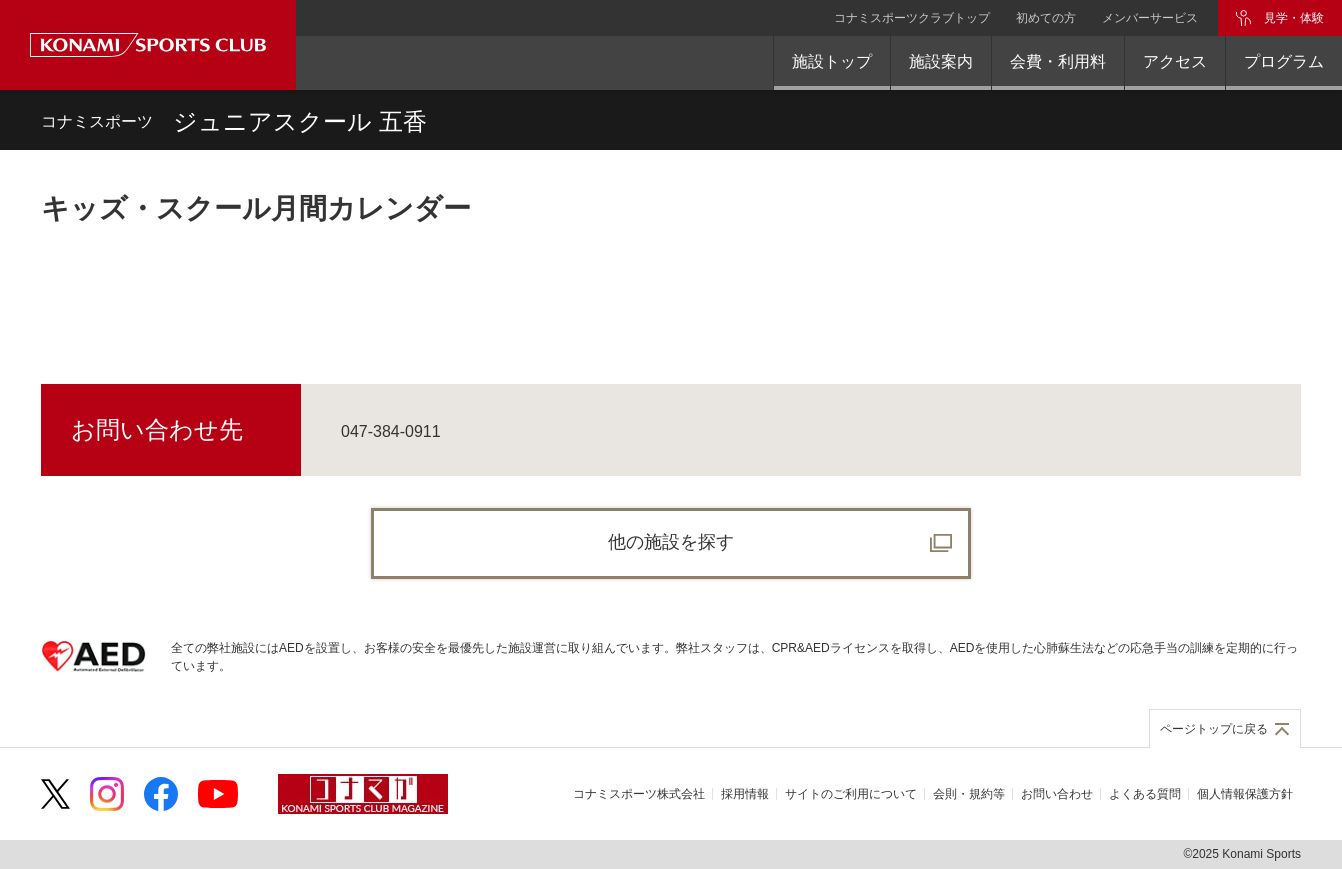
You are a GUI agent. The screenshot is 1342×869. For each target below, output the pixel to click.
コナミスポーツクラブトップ (912, 18)
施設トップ (832, 61)
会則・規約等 (969, 794)
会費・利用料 (1058, 61)
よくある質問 (1145, 794)
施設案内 (941, 61)
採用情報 (745, 794)
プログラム (1284, 61)
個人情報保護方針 (1245, 794)
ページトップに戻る (1214, 729)
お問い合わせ (1057, 794)
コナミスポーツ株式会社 (639, 794)
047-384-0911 (391, 431)
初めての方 (1046, 18)
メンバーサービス (1150, 18)
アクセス (1175, 61)
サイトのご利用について (851, 794)
